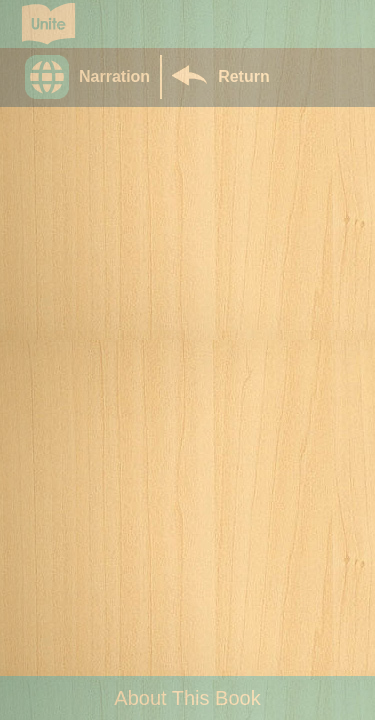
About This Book (187, 698)
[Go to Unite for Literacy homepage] (48, 24)
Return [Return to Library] (244, 76)
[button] (92, 77)
